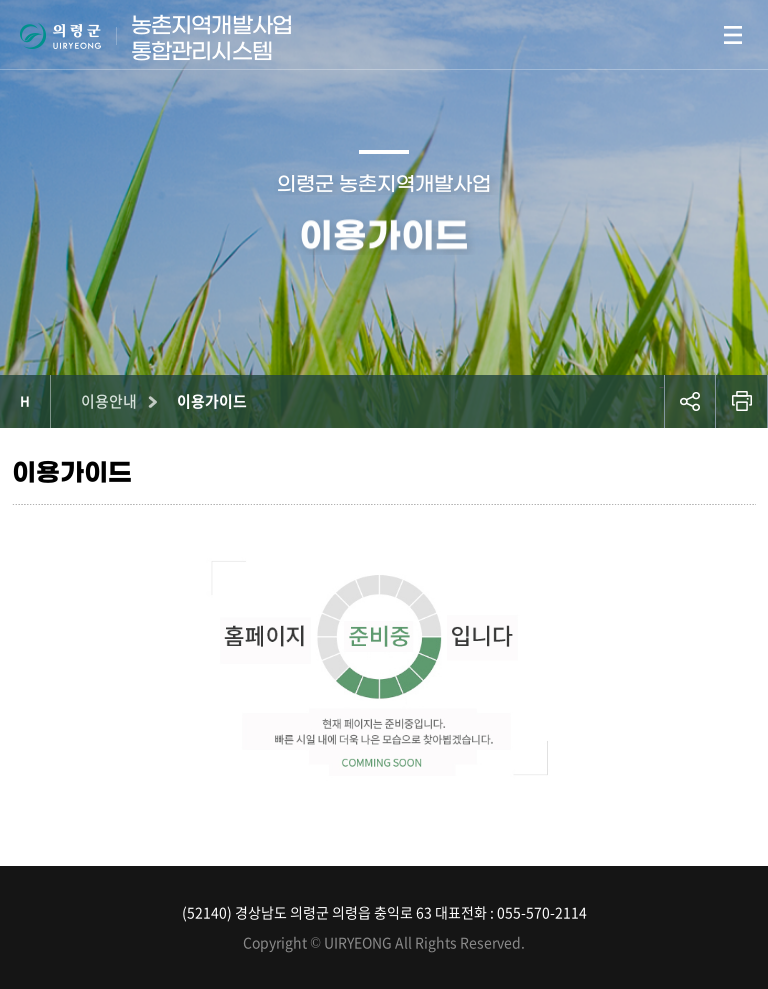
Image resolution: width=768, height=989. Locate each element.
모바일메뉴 (733, 35)
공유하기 (690, 401)
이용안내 (109, 401)
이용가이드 (212, 401)
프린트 (742, 401)
